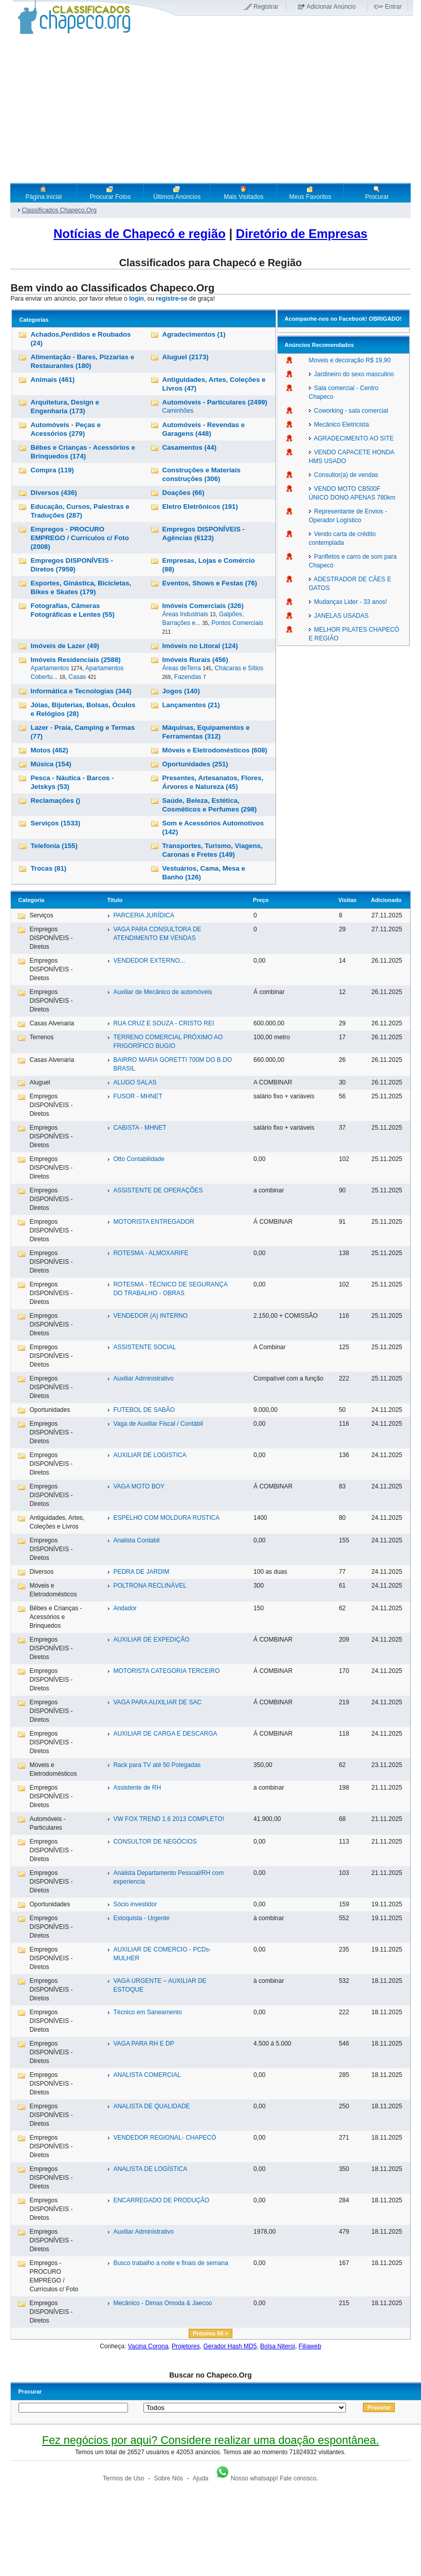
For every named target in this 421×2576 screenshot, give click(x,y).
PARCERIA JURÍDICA (143, 915)
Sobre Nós (168, 2478)
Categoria (31, 900)
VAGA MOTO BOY (138, 1486)
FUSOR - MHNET (137, 1096)
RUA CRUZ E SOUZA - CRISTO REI (163, 1023)
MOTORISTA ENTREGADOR (153, 1221)
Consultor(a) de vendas (343, 475)
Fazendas (188, 676)
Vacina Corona (148, 2346)
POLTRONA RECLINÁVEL (150, 1585)
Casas (77, 676)
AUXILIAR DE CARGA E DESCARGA (165, 1733)
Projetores (186, 2346)
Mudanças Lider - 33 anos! (348, 601)
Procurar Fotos (110, 192)
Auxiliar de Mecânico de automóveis (162, 992)
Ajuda (201, 2478)
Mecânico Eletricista (339, 424)
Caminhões (178, 410)
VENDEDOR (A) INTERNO (150, 1315)
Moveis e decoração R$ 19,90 (350, 360)
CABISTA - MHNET (139, 1127)
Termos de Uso (123, 2478)
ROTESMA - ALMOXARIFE (150, 1253)
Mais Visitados (243, 192)
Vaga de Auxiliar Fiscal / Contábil (158, 1423)
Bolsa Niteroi (277, 2346)
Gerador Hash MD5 (230, 2346)
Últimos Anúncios (176, 192)
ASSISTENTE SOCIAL (144, 1347)
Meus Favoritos (310, 192)
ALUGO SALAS (134, 1082)
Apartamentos (49, 668)
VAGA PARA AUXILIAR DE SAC (157, 1702)
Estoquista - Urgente (141, 1918)
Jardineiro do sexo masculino (351, 374)
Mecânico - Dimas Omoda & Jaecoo (162, 2303)
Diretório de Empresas (302, 234)
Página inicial (43, 192)
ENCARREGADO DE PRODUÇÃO (161, 2200)
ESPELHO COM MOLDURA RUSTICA (166, 1517)
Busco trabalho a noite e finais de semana (170, 2263)
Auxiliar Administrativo (143, 1378)
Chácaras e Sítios (239, 668)
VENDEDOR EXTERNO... (149, 960)
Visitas (347, 900)
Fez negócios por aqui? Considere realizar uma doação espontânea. (210, 2440)
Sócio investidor (135, 1904)
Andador (124, 1608)
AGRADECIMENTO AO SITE (351, 438)
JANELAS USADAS (339, 615)
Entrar (393, 6)
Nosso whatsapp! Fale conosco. (266, 2478)
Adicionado (386, 900)
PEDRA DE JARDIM (141, 1571)
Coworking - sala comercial (348, 410)
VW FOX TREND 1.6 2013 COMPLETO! (168, 1819)
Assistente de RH (137, 1787)
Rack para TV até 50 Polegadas (156, 1765)
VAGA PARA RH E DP (143, 2043)
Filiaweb (310, 2346)
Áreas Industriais (185, 614)
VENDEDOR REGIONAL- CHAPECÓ (164, 2137)
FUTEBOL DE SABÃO (144, 1409)
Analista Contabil (136, 1540)
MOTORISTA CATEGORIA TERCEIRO (166, 1671)
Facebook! (353, 319)
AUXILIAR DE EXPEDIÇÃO (151, 1639)
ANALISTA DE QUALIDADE (151, 2106)
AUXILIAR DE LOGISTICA (149, 1455)
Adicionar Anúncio (331, 6)
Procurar (377, 192)
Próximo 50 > (210, 2333)
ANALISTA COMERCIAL (146, 2074)
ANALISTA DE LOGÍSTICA (150, 2169)
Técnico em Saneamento (147, 2012)
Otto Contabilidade (138, 1159)
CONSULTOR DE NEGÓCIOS (154, 1841)
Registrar (266, 6)
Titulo (114, 900)
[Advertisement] (210, 108)
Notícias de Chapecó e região (139, 234)
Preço (261, 900)
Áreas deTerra (181, 668)
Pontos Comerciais (237, 623)
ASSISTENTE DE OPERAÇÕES (158, 1190)
